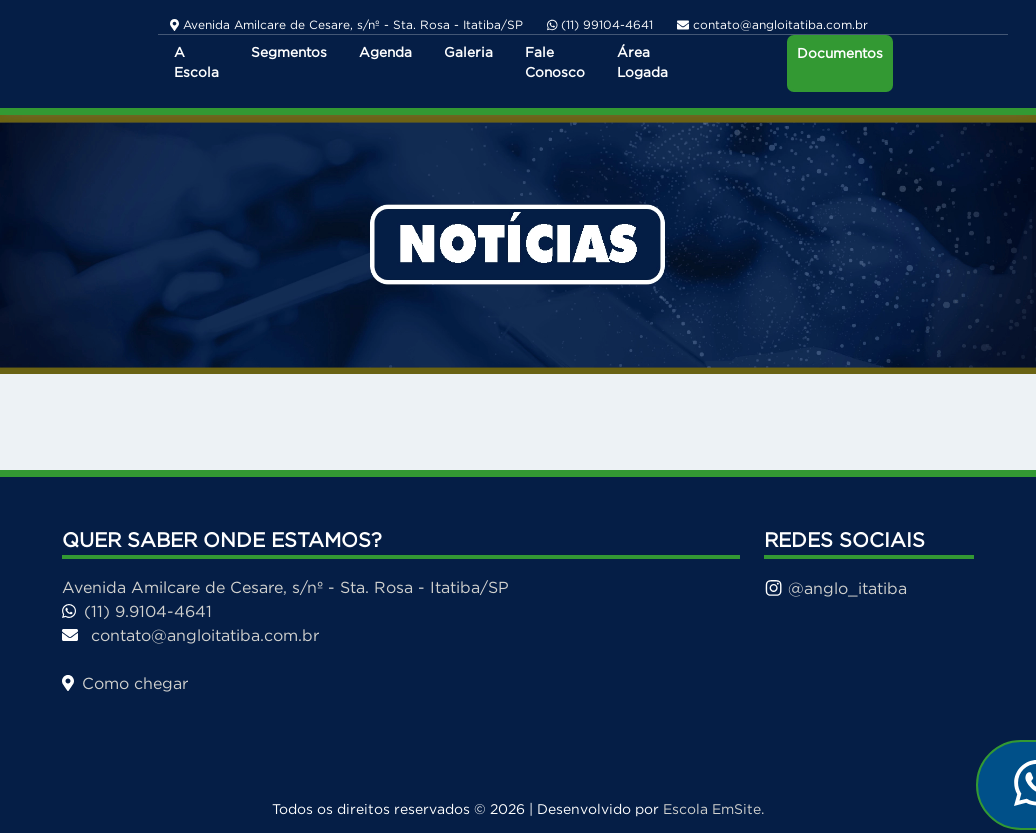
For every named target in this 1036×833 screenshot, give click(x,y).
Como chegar (125, 683)
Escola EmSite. (713, 809)
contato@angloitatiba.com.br (190, 635)
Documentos (840, 53)
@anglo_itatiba (835, 588)
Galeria (468, 52)
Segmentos (289, 52)
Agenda (385, 52)
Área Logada (642, 62)
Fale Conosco (555, 62)
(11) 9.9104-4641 (137, 611)
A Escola (196, 62)
